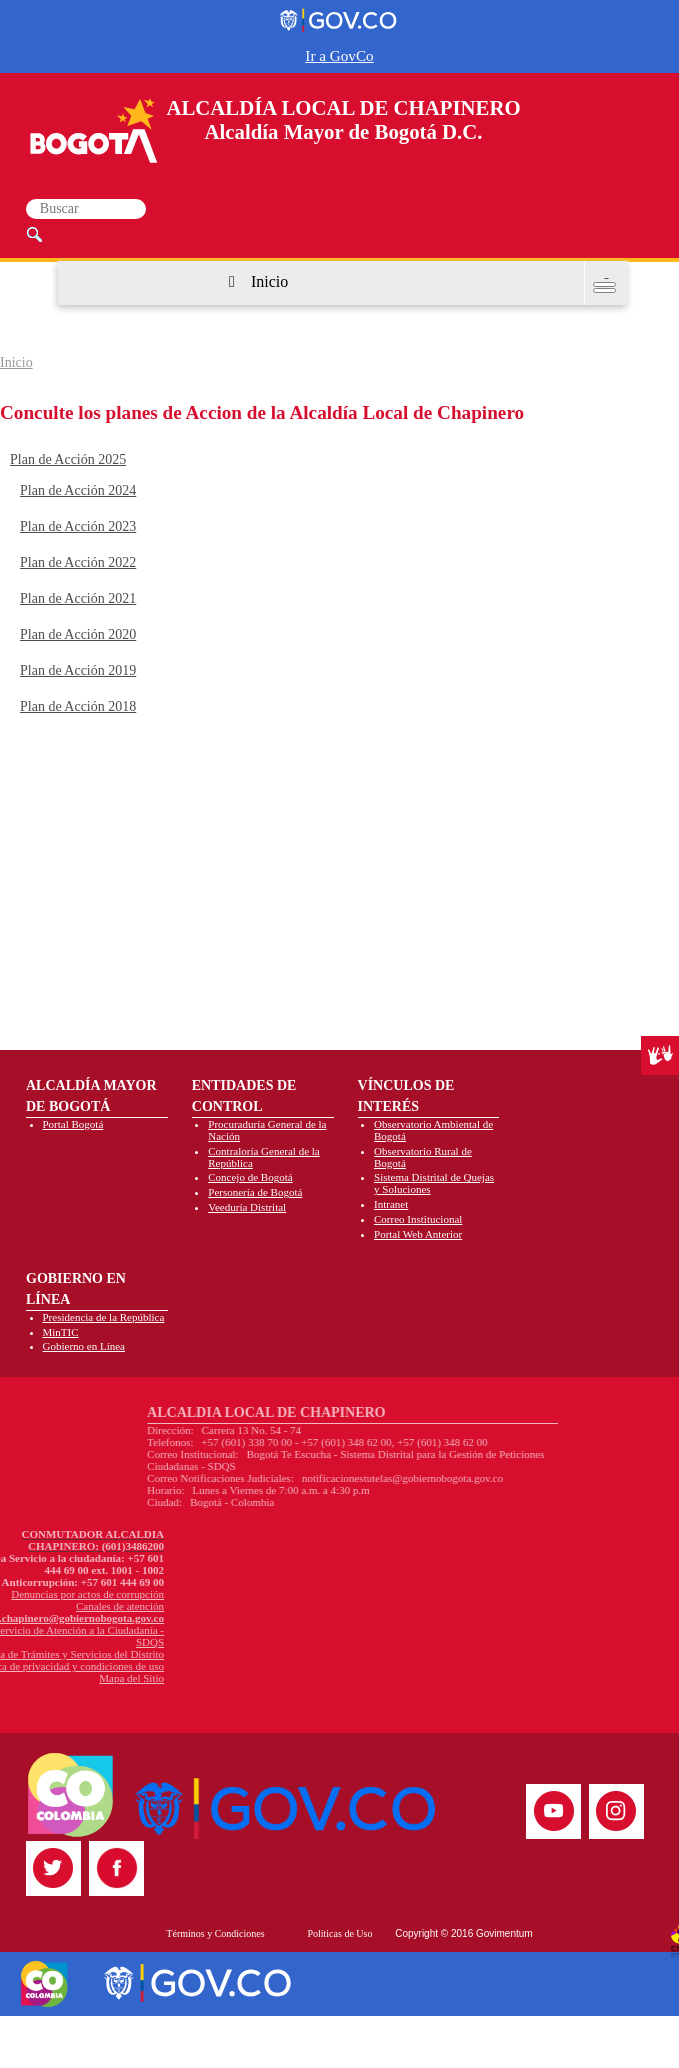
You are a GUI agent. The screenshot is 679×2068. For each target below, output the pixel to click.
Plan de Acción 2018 (78, 706)
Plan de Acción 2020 (78, 634)
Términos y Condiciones (215, 1933)
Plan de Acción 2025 (68, 459)
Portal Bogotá (73, 1124)
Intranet (391, 1204)
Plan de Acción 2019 (78, 670)
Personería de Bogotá (255, 1192)
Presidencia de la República (104, 1317)
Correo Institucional (418, 1219)
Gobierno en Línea (84, 1346)
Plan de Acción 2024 (78, 490)
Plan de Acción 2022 (78, 562)
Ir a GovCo (339, 55)
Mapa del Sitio (66, 1678)
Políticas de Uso (339, 1933)
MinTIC (61, 1332)
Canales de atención (55, 1606)
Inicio (269, 281)
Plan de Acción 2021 (78, 598)
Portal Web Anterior (418, 1234)
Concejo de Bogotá (250, 1177)
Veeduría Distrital (247, 1207)
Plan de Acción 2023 (78, 526)
